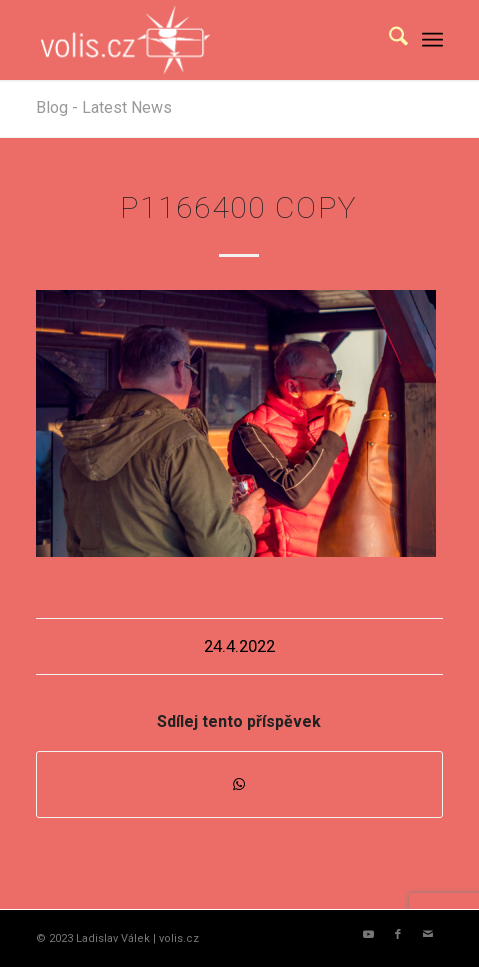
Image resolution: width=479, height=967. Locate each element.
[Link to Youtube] (368, 935)
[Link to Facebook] (398, 935)
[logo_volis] (199, 40)
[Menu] (432, 40)
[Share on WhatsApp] (239, 784)
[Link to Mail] (428, 935)
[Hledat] (388, 40)
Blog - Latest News (104, 107)
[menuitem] (388, 40)
